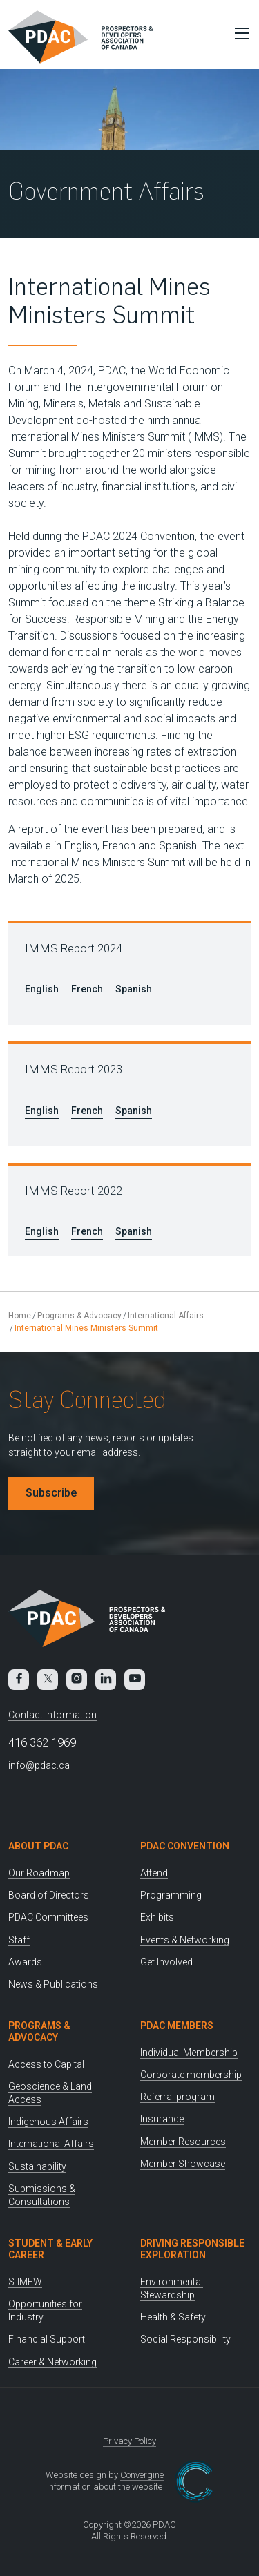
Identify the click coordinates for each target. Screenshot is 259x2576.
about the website (127, 2486)
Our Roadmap (39, 1872)
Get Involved (166, 1962)
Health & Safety (173, 2317)
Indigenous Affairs (48, 2121)
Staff (19, 1939)
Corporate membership (191, 2074)
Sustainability (37, 2166)
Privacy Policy (129, 2441)
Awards (25, 1962)
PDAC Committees (48, 1917)
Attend (154, 1872)
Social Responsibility (185, 2339)
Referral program (177, 2096)
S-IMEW (25, 2281)
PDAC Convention (184, 1846)
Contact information (52, 1714)
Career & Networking (52, 2361)
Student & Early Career (50, 2249)
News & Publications (53, 1984)
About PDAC (38, 1846)
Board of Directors (48, 1895)
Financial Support (46, 2339)
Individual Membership (189, 2052)
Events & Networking (184, 1939)
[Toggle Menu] (238, 33)
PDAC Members (176, 2025)
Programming (171, 1895)
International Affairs (166, 1315)
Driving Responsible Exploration (192, 2249)
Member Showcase (182, 2163)
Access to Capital (46, 2064)
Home (19, 1315)
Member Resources (183, 2141)
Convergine (142, 2475)
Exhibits (157, 1917)
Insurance (162, 2118)
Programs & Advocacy (79, 1315)
